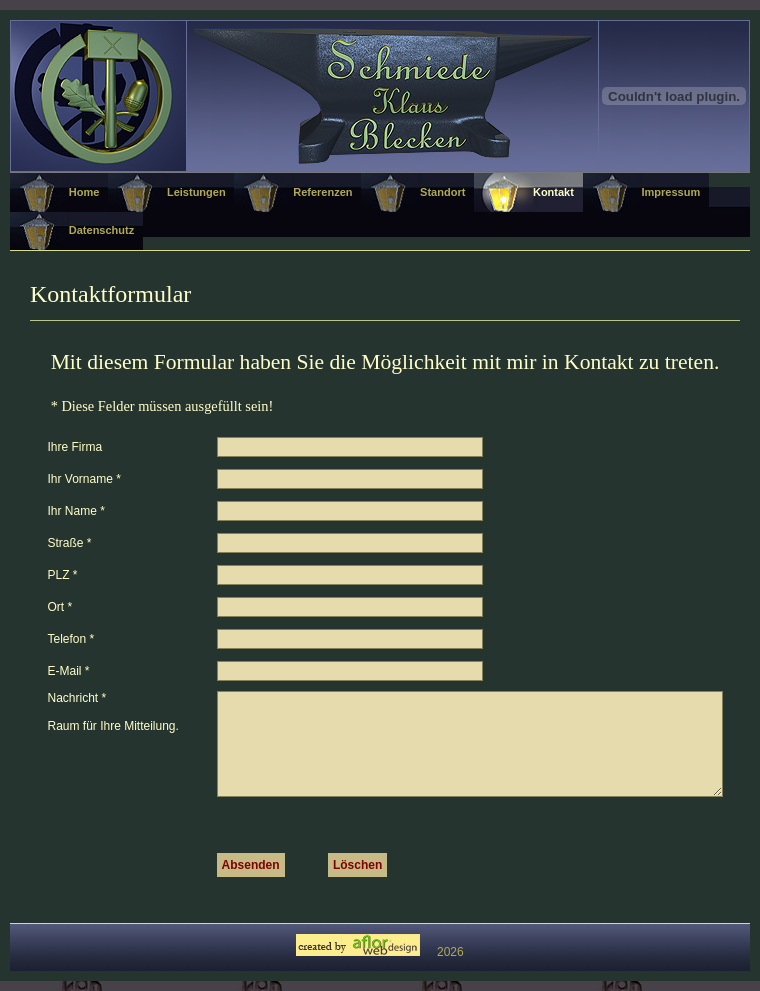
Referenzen (322, 192)
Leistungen (196, 192)
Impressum (670, 192)
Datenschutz (101, 230)
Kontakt (553, 192)
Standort (442, 192)
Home (84, 192)
